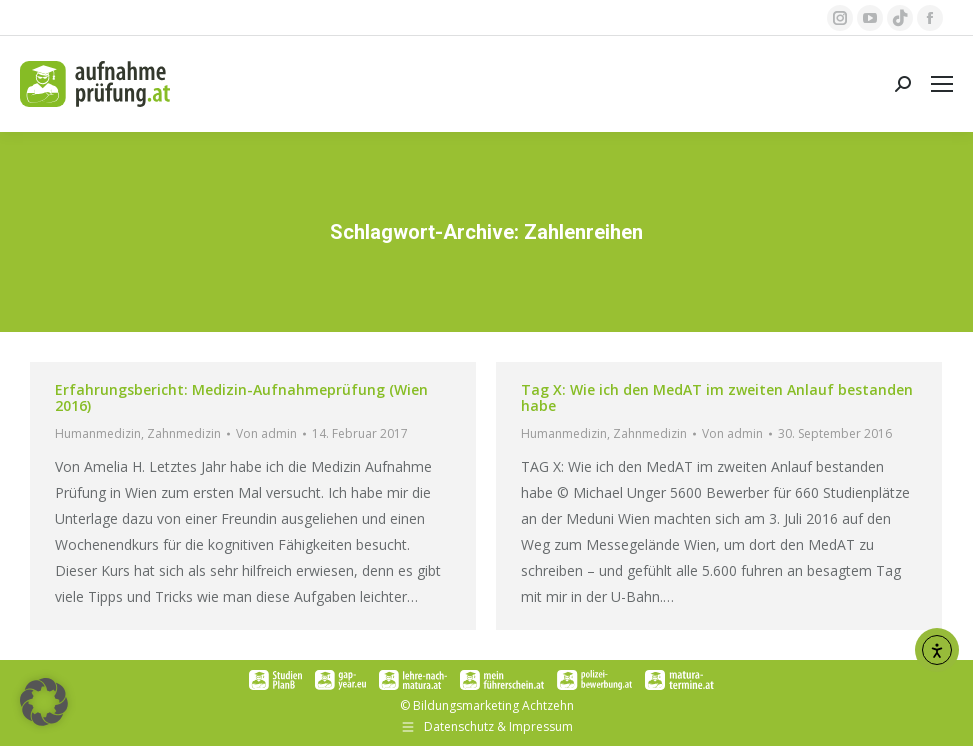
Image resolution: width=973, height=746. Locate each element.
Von (266, 433)
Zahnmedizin (184, 433)
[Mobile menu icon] (942, 84)
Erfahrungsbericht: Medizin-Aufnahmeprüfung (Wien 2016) (241, 397)
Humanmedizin (98, 433)
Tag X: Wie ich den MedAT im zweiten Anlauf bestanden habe (717, 397)
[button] (44, 702)
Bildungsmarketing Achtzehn (493, 705)
